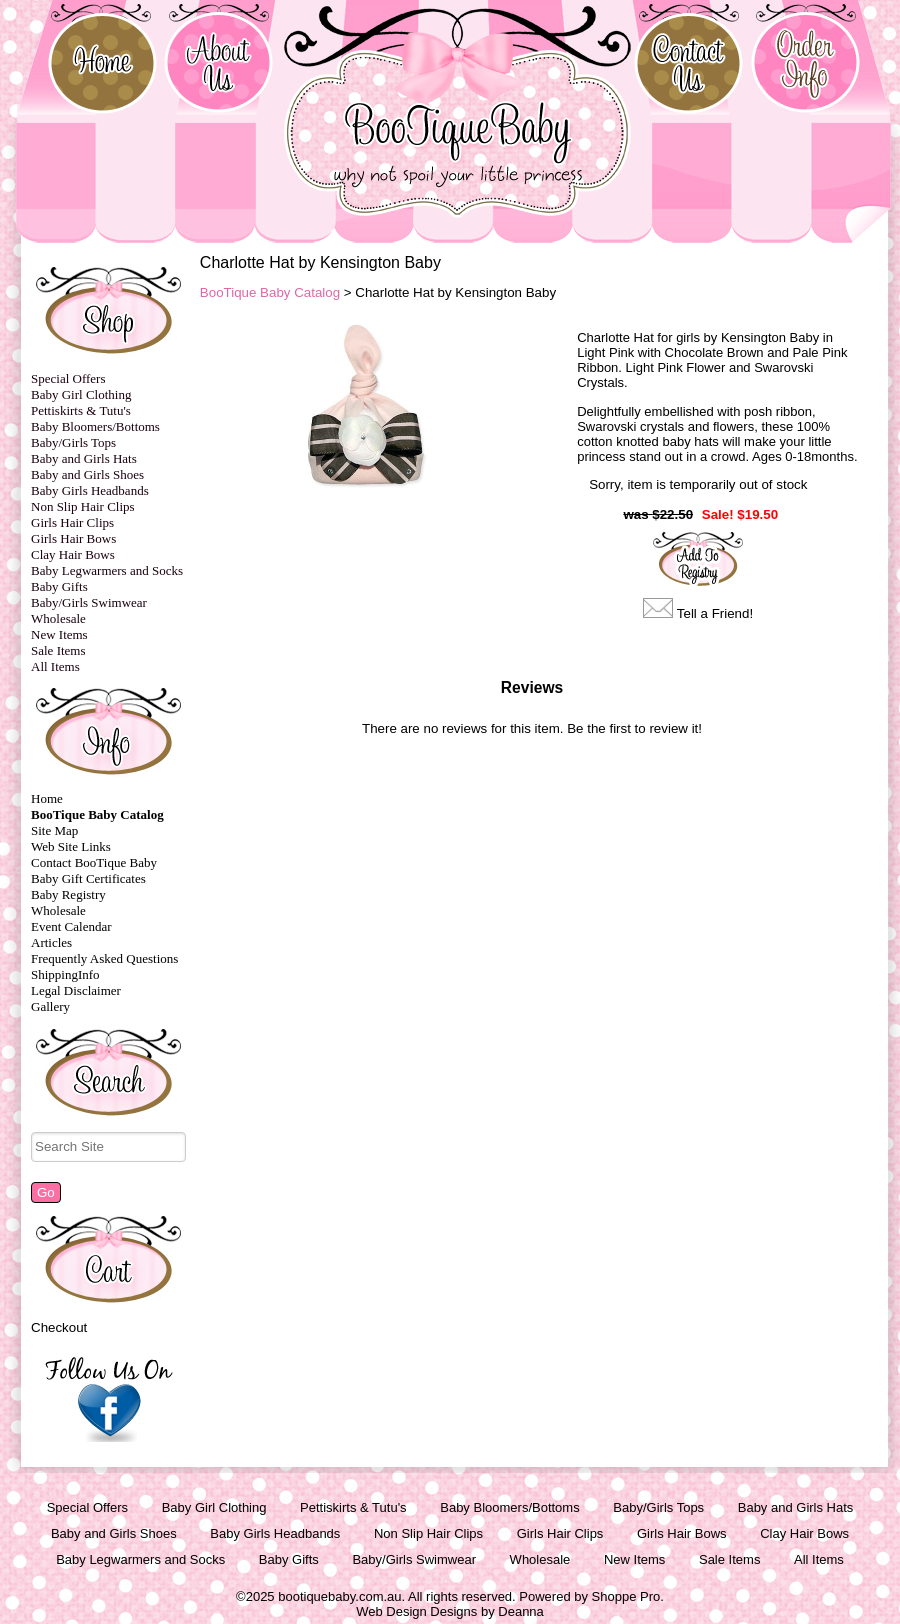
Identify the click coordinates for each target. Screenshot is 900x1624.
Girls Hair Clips (72, 522)
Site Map (54, 830)
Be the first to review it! (634, 728)
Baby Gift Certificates (88, 878)
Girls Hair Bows (73, 538)
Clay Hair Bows (73, 554)
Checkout (59, 1327)
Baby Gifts (59, 586)
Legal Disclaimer (76, 990)
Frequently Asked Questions (104, 958)
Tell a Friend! (715, 613)
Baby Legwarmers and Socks (107, 570)
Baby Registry (68, 894)
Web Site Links (71, 846)
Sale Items (58, 650)
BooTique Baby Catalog (97, 814)
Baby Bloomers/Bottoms (95, 426)
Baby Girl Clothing (81, 394)
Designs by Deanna (486, 1611)
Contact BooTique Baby (94, 862)
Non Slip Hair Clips (83, 506)
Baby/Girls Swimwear (89, 602)
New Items (59, 634)
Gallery (50, 1006)
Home (47, 798)
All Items (55, 666)
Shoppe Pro (626, 1596)
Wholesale (58, 618)
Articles (51, 942)
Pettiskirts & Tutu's (81, 410)
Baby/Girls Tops (73, 442)
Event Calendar (71, 926)
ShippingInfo (65, 974)
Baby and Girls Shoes (87, 474)
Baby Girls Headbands (90, 490)
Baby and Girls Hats (84, 458)
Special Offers (68, 378)
